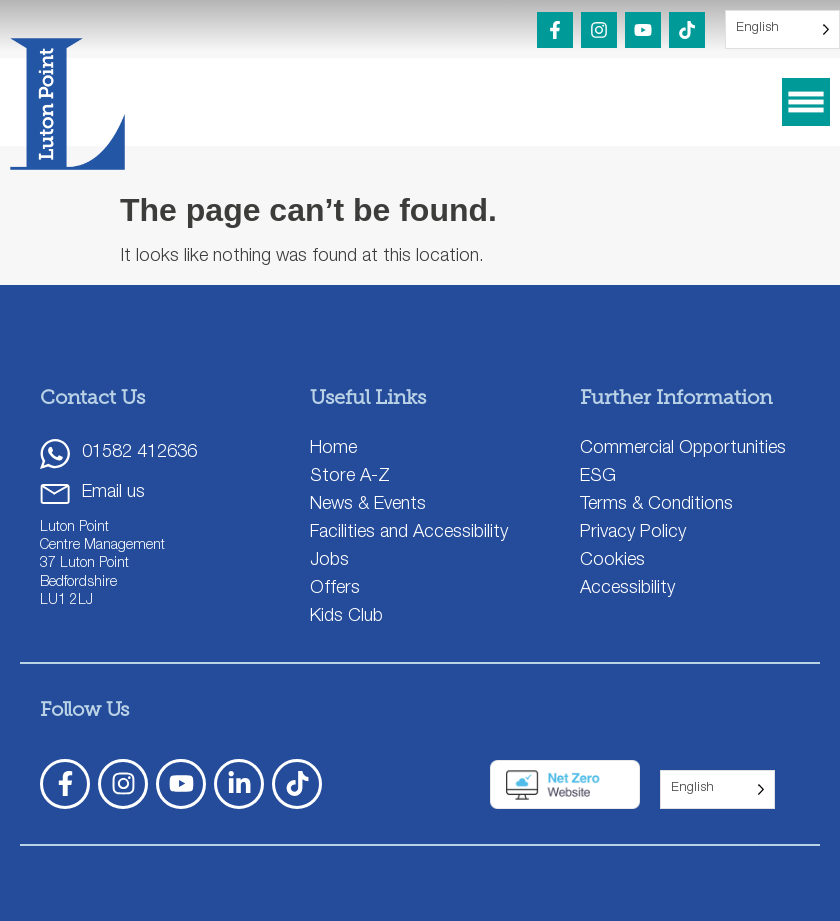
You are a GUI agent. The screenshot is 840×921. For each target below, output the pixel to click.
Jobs (329, 561)
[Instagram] (599, 30)
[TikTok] (687, 30)
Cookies (612, 561)
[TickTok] (297, 784)
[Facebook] (555, 30)
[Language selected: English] (782, 29)
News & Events (368, 505)
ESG (598, 477)
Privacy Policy (633, 533)
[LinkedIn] (239, 784)
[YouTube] (643, 30)
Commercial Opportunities (683, 449)
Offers (335, 589)
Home (333, 449)
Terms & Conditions (656, 505)
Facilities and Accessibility (409, 533)
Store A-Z (350, 477)
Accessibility (627, 589)
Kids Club (346, 617)
